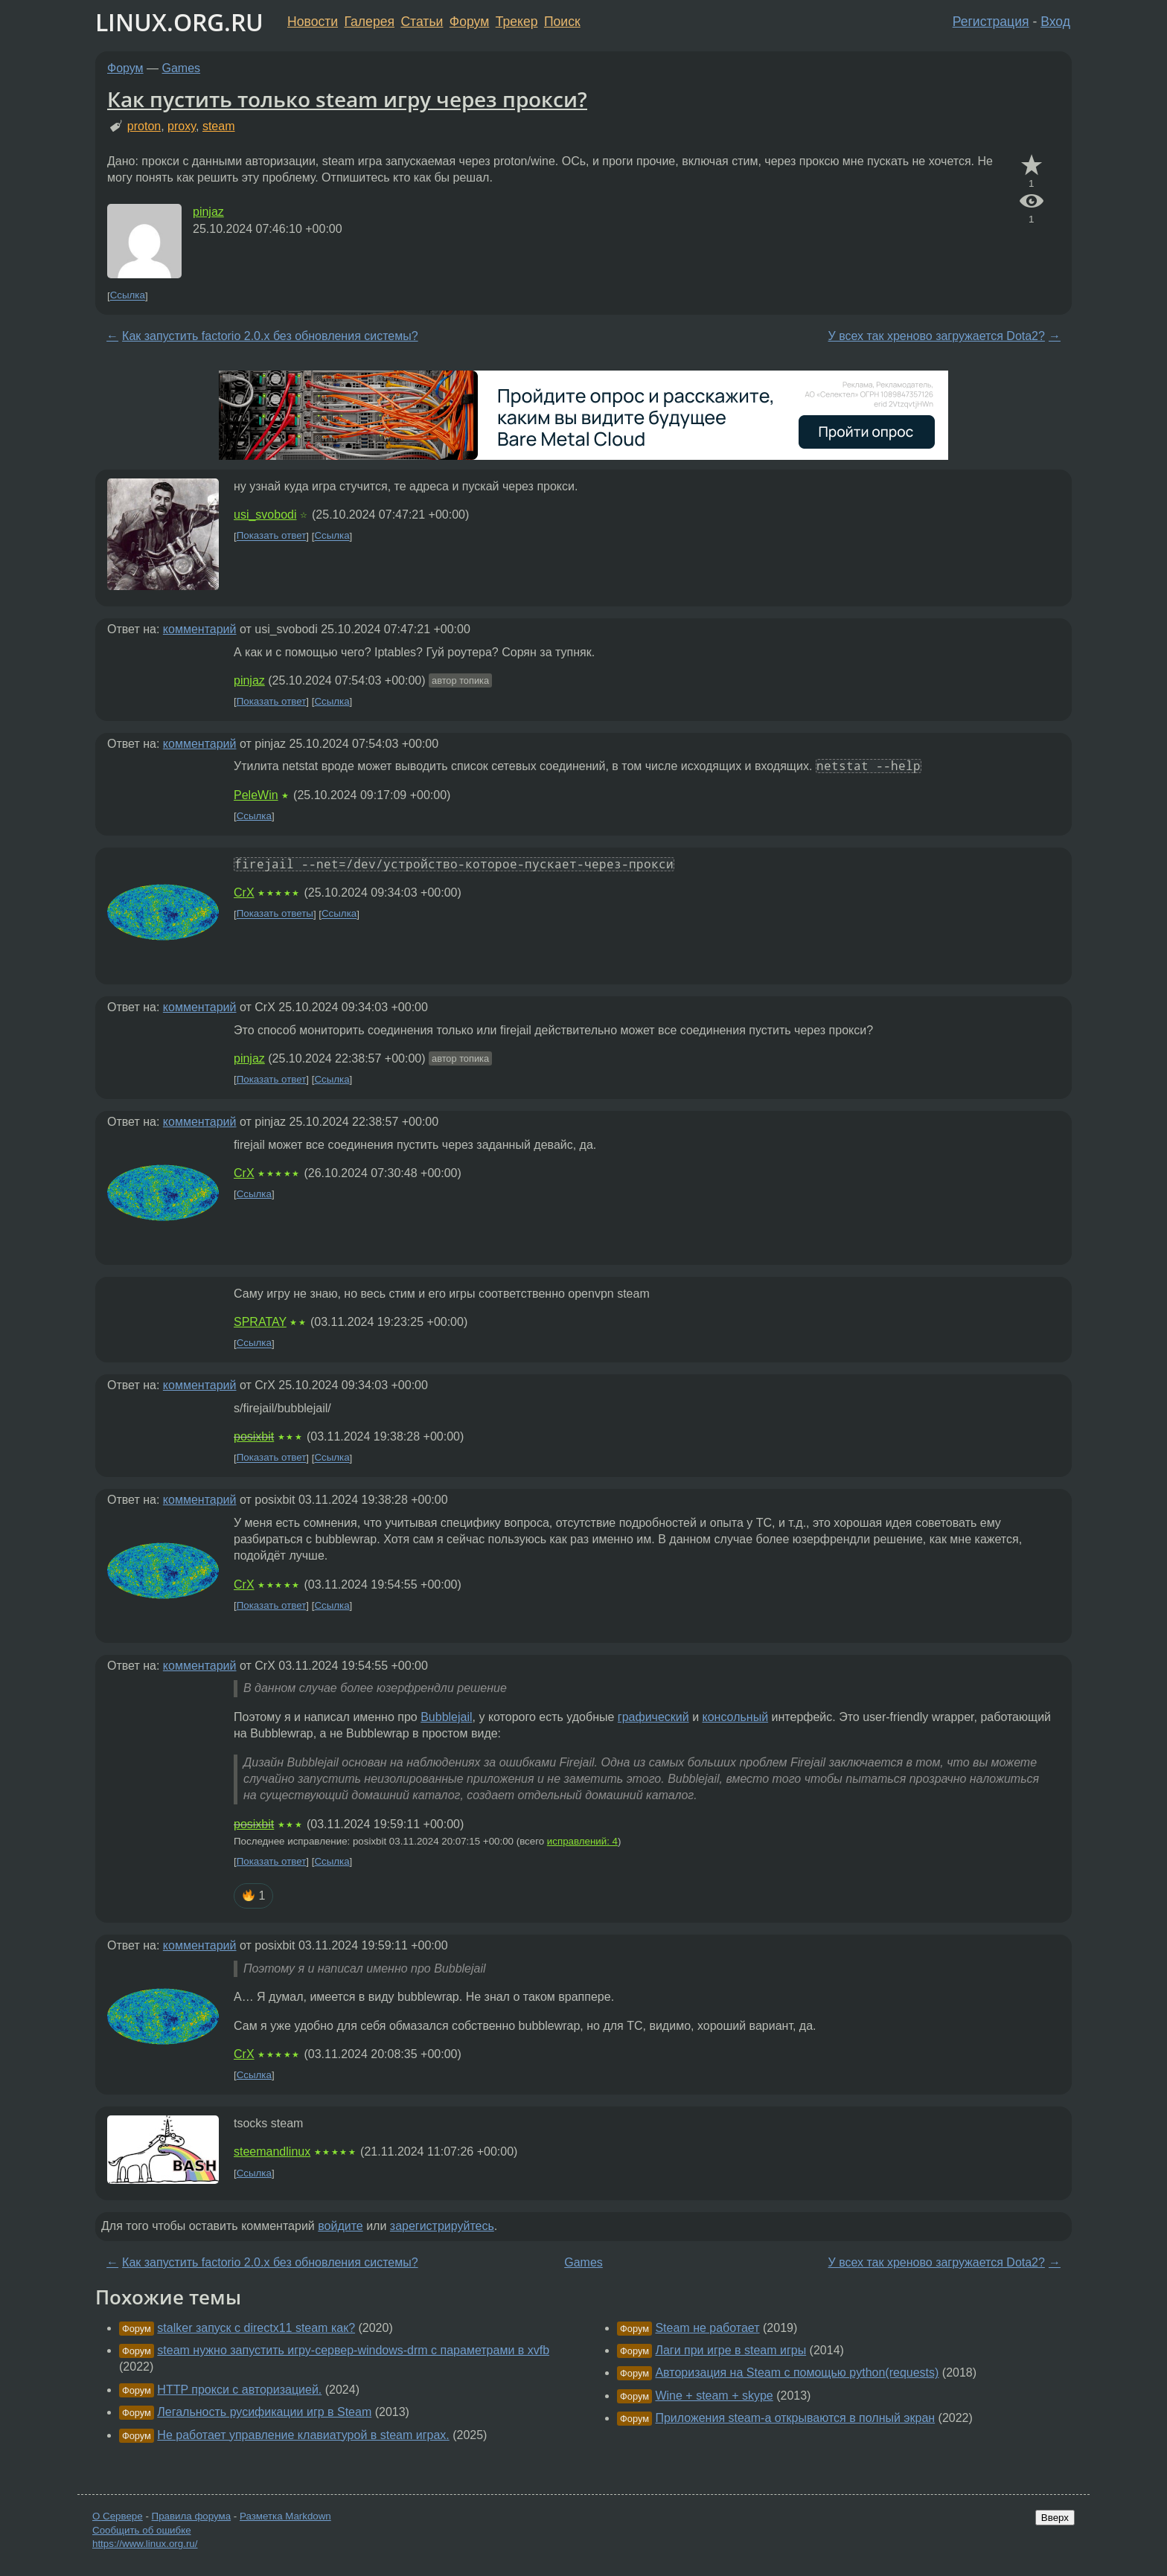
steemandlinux (272, 2151)
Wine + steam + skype (714, 2395)
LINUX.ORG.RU (179, 22)
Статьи (421, 21)
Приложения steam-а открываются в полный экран (795, 2418)
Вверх (1055, 2517)
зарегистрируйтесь (442, 2226)
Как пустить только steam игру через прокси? (347, 99)
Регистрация (991, 21)
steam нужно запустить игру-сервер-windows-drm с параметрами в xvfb (353, 2350)
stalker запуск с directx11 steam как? (256, 2328)
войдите (340, 2226)
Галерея (369, 21)
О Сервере (117, 2516)
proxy (181, 126)
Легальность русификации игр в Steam (264, 2412)
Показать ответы (275, 914)
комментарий (200, 629)
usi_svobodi (265, 514)
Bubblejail (446, 1717)
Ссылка (127, 295)
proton (144, 126)
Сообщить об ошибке (141, 2530)
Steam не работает (707, 2328)
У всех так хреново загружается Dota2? (936, 336)
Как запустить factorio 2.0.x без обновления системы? (270, 336)
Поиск (562, 21)
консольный (736, 1717)
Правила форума (191, 2516)
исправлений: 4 (582, 1841)
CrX (244, 892)
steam (218, 126)
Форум (469, 21)
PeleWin (256, 795)
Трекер (517, 21)
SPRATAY (260, 1322)
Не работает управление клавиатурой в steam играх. (303, 2435)
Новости (312, 21)
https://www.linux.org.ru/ (144, 2543)
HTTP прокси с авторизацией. (239, 2389)
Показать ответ (272, 536)
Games (181, 68)
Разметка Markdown (285, 2516)
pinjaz (208, 211)
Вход (1055, 21)
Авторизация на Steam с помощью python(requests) (797, 2372)
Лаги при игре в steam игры (730, 2350)
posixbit (254, 1436)
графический (653, 1717)
